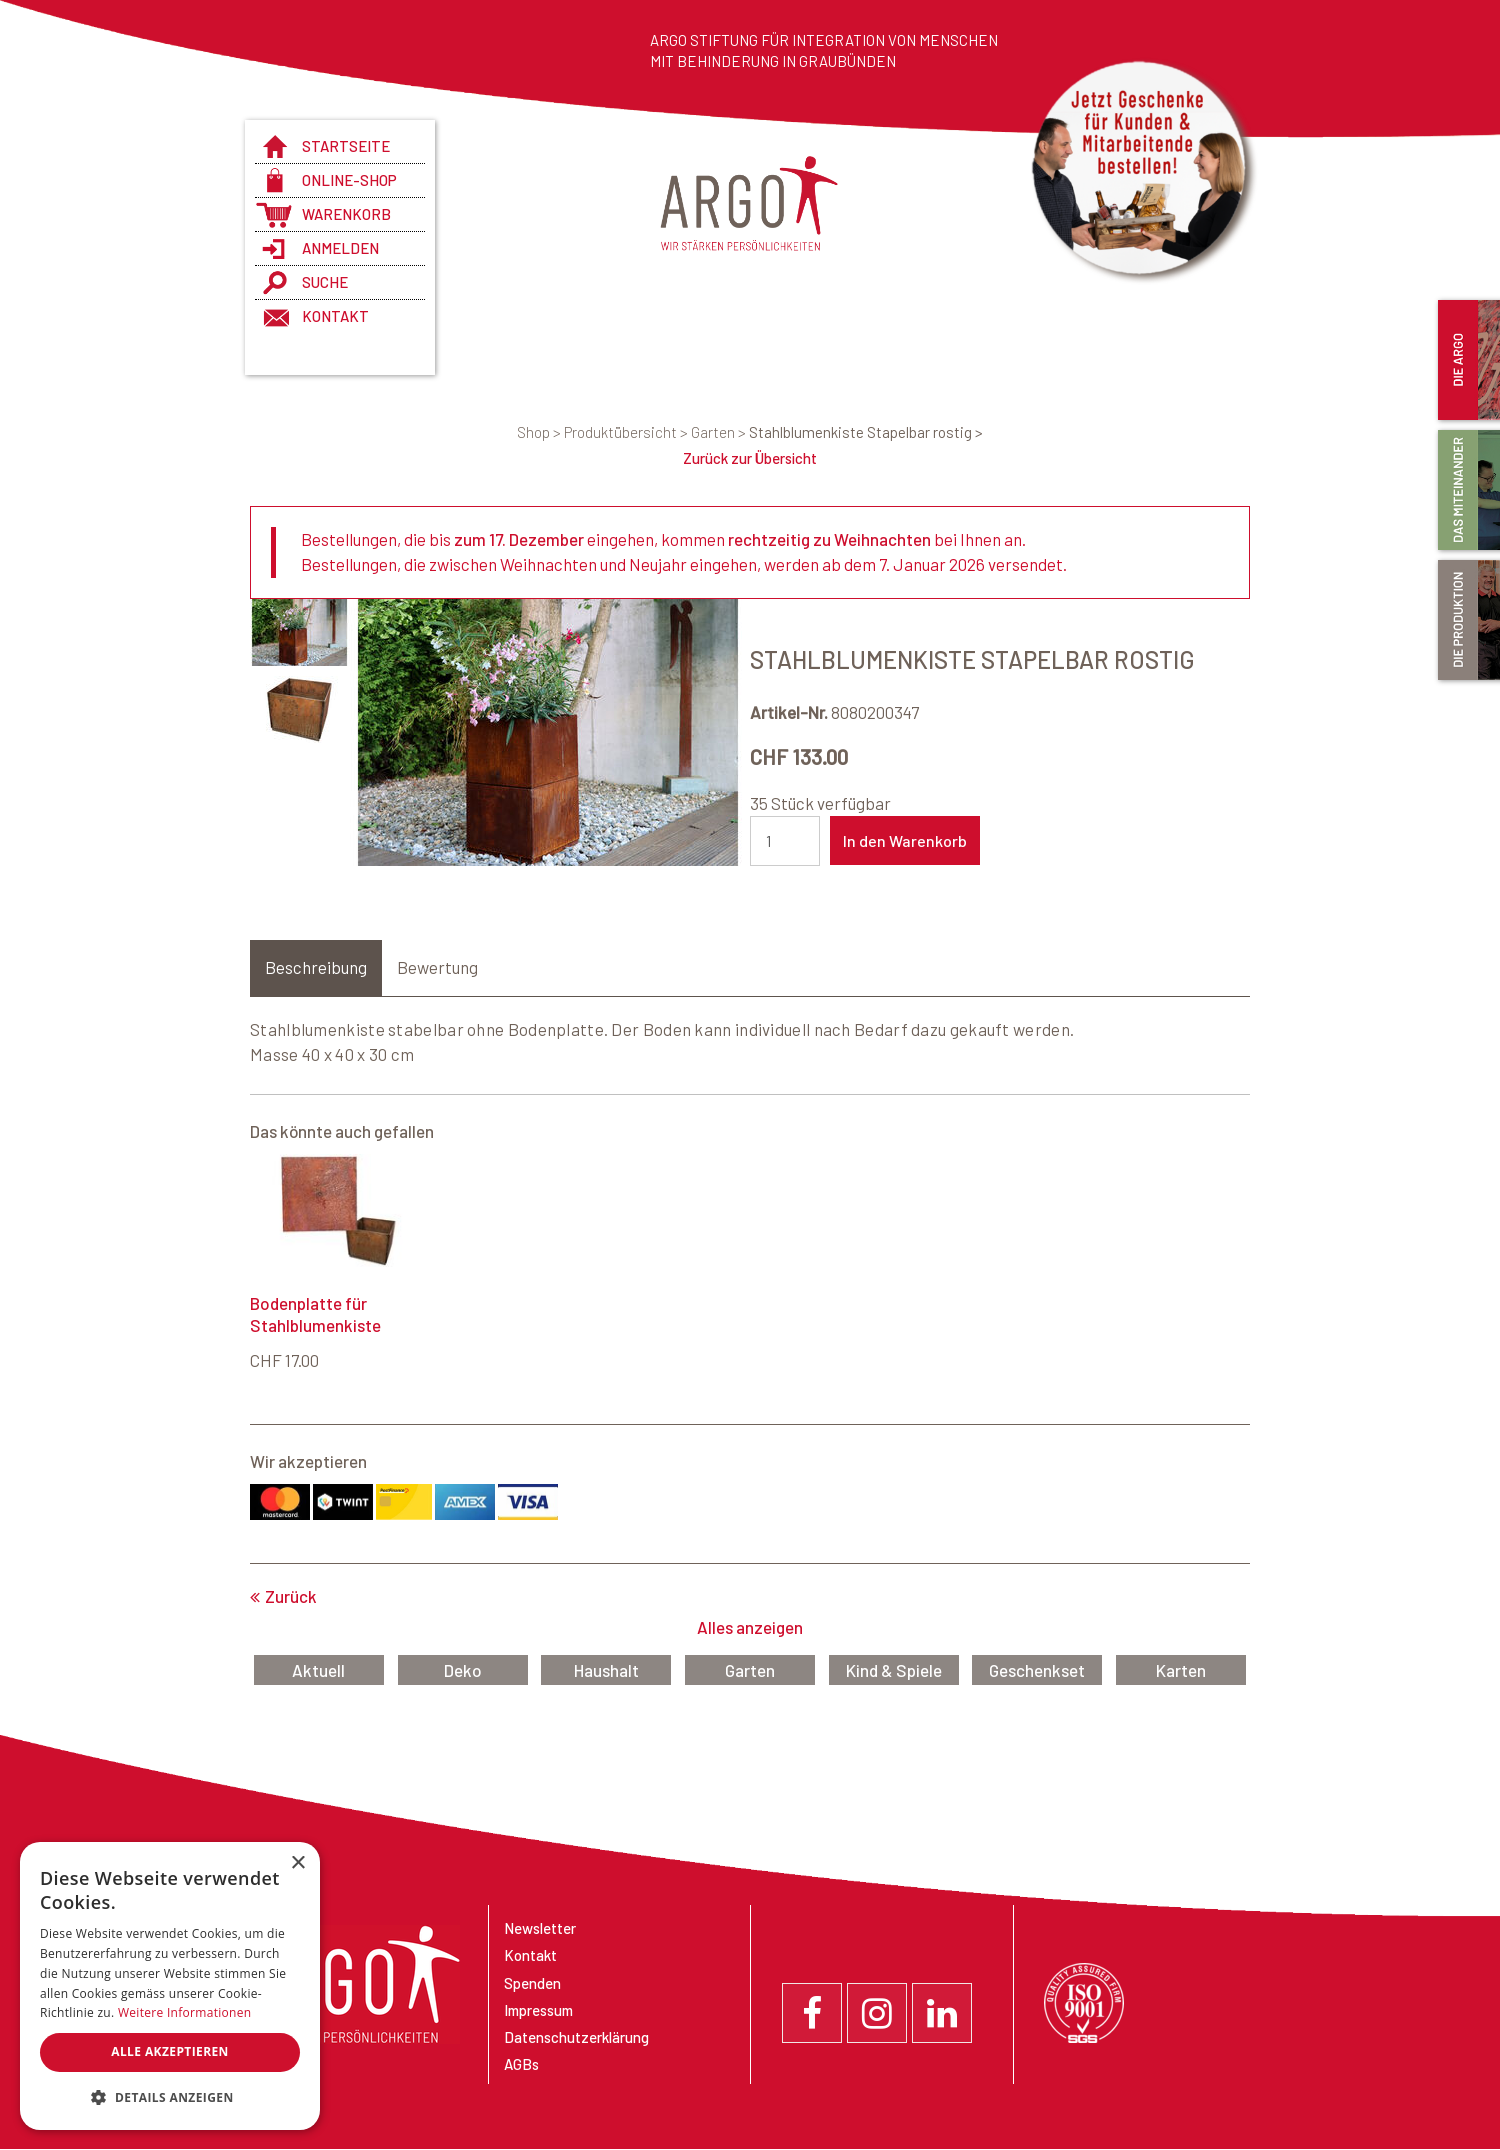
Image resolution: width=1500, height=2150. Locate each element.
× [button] (297, 1863)
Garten (720, 432)
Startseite (346, 146)
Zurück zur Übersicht (750, 458)
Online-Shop (349, 180)
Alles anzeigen (750, 1628)
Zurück (291, 1597)
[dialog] (170, 1986)
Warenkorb (346, 214)
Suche (325, 282)
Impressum (538, 2011)
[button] (170, 2098)
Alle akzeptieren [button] (170, 2051)
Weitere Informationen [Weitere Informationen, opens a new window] (185, 2012)
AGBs (521, 2065)
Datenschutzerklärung (576, 2038)
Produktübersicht (627, 432)
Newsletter (540, 1929)
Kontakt (335, 316)
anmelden (340, 248)
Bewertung (437, 968)
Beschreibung (316, 968)
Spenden (532, 1984)
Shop (540, 432)
